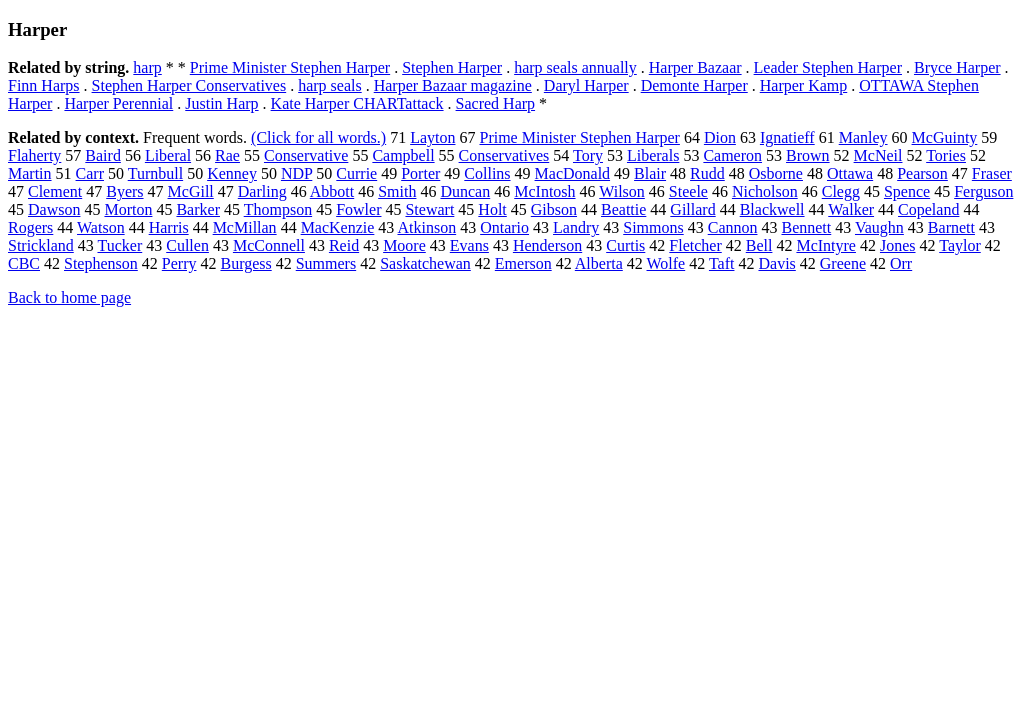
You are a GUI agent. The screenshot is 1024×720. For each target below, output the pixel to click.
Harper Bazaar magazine (453, 85)
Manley (863, 137)
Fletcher (695, 245)
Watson (101, 227)
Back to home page (69, 297)
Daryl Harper (586, 85)
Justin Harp (221, 103)
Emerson (523, 263)
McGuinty (945, 137)
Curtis (625, 245)
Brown (808, 155)
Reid (344, 245)
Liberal (168, 155)
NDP (296, 173)
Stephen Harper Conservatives (189, 85)
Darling (262, 191)
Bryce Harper (957, 67)
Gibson (554, 209)
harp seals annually (575, 67)
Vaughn (879, 227)
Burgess (245, 263)
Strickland (41, 245)
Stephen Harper (452, 67)
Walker (851, 209)
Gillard (692, 209)
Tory (588, 155)
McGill (191, 191)
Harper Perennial (118, 103)
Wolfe (666, 263)
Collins (487, 173)
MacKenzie (338, 227)
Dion (720, 137)
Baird (103, 155)
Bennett (806, 227)
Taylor (960, 245)
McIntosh (544, 191)
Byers (124, 191)
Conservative (306, 155)
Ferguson (983, 191)
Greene (843, 263)
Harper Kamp (804, 85)
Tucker (119, 245)
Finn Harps (44, 85)
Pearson (922, 173)
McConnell (269, 245)
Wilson (622, 191)
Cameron (732, 155)
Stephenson (101, 263)
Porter (420, 173)
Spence (907, 191)
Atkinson (426, 227)
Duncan (465, 191)
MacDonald (573, 173)
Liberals (653, 155)
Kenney (232, 173)
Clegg (841, 191)
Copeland (928, 209)
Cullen (187, 245)
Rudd (707, 173)
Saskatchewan (425, 263)
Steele (688, 191)
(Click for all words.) (318, 137)
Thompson (278, 209)
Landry (576, 227)
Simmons (653, 227)
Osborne (776, 173)
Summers (326, 263)
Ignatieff (787, 137)
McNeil (878, 155)
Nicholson (765, 191)
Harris (169, 227)
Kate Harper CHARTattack (357, 103)
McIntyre (826, 245)
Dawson (54, 209)
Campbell (403, 155)
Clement (55, 191)
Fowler (358, 209)
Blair (650, 173)
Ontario (504, 227)
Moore (404, 245)
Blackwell (772, 209)
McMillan (245, 227)
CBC (24, 263)
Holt (492, 209)
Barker (198, 209)
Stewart (429, 209)
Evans (469, 245)
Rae (227, 155)
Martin (30, 173)
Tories (946, 155)
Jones (898, 245)
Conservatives (504, 155)
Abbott (332, 191)
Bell (759, 245)
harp (147, 67)
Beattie (623, 209)
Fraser (992, 173)
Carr (90, 173)
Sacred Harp (496, 103)
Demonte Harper (694, 85)
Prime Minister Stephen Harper (290, 67)
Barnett (951, 227)
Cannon (733, 227)
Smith (397, 191)
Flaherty (34, 155)
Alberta (599, 263)
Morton (128, 209)
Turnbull (155, 173)
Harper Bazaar (695, 67)
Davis (776, 263)
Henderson (547, 245)
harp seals (330, 85)
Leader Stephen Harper (828, 67)
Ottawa (850, 173)
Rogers (30, 227)
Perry (179, 263)
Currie (356, 173)
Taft (722, 263)
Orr (901, 263)
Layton (432, 137)
